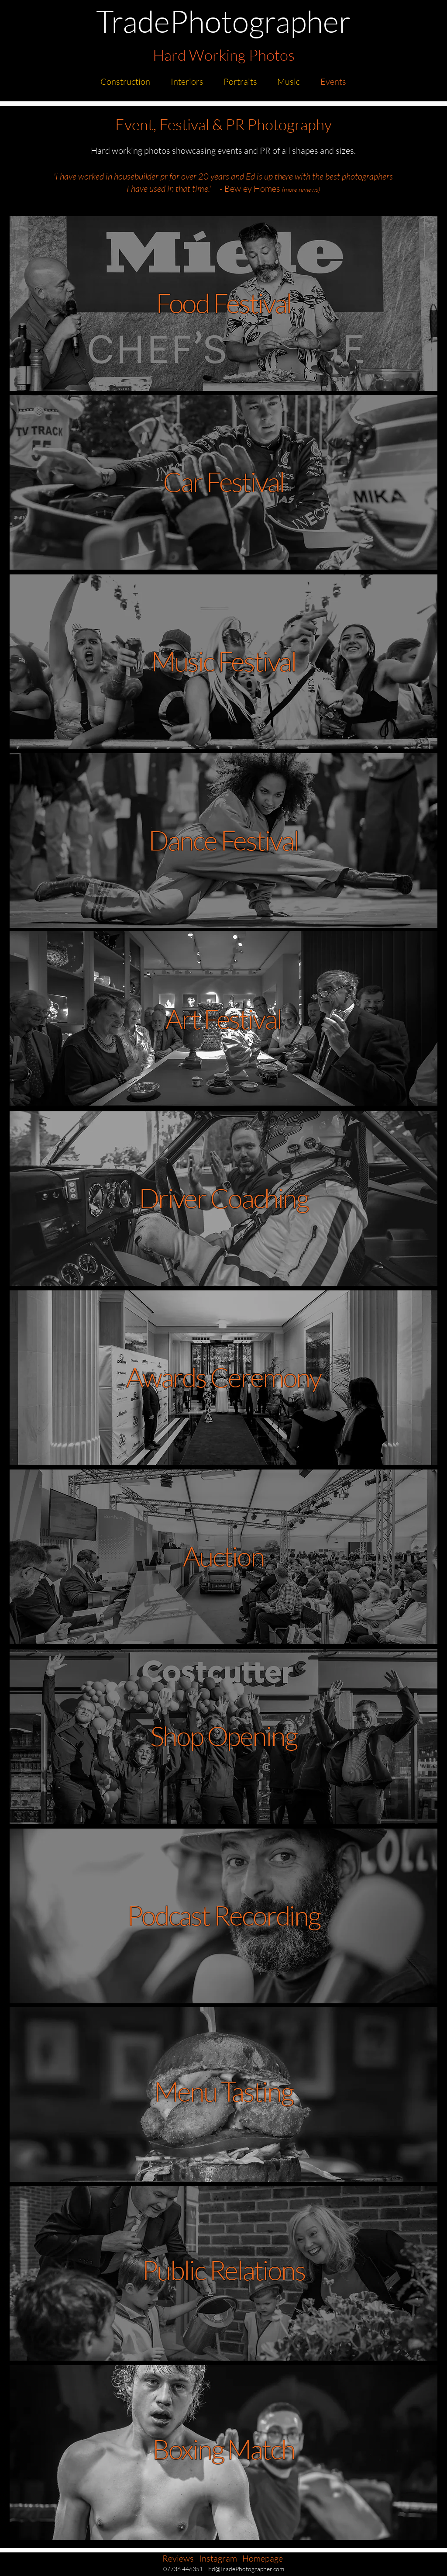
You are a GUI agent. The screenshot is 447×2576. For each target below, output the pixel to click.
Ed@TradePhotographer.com (246, 2569)
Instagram (218, 2558)
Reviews (178, 2558)
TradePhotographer (223, 20)
